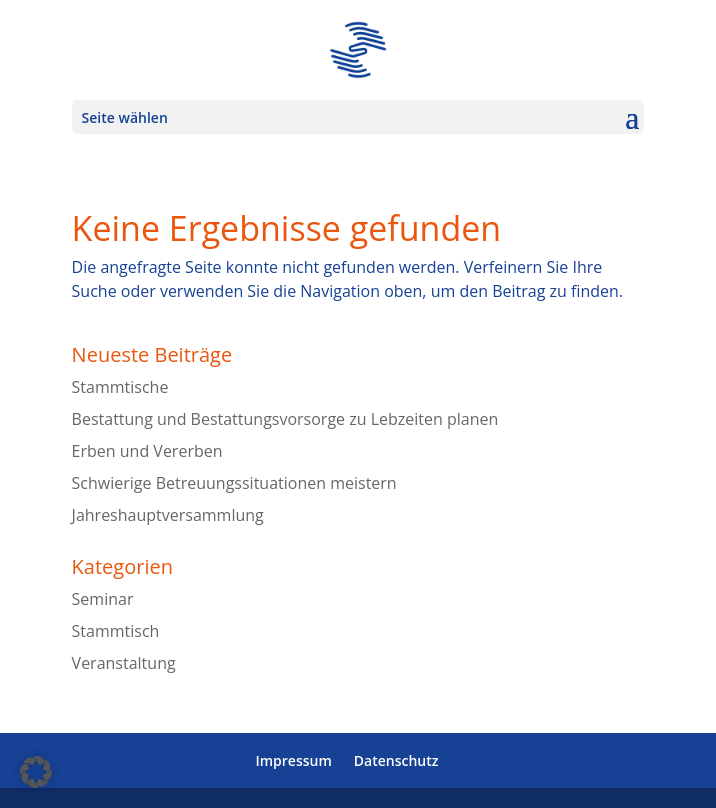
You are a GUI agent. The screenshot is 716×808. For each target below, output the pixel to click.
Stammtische (120, 387)
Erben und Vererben (147, 451)
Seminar (103, 599)
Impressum (293, 760)
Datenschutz (396, 760)
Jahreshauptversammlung (168, 515)
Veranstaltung (124, 663)
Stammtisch (116, 631)
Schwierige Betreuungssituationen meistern (234, 483)
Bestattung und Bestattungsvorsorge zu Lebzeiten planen (285, 419)
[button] (36, 772)
